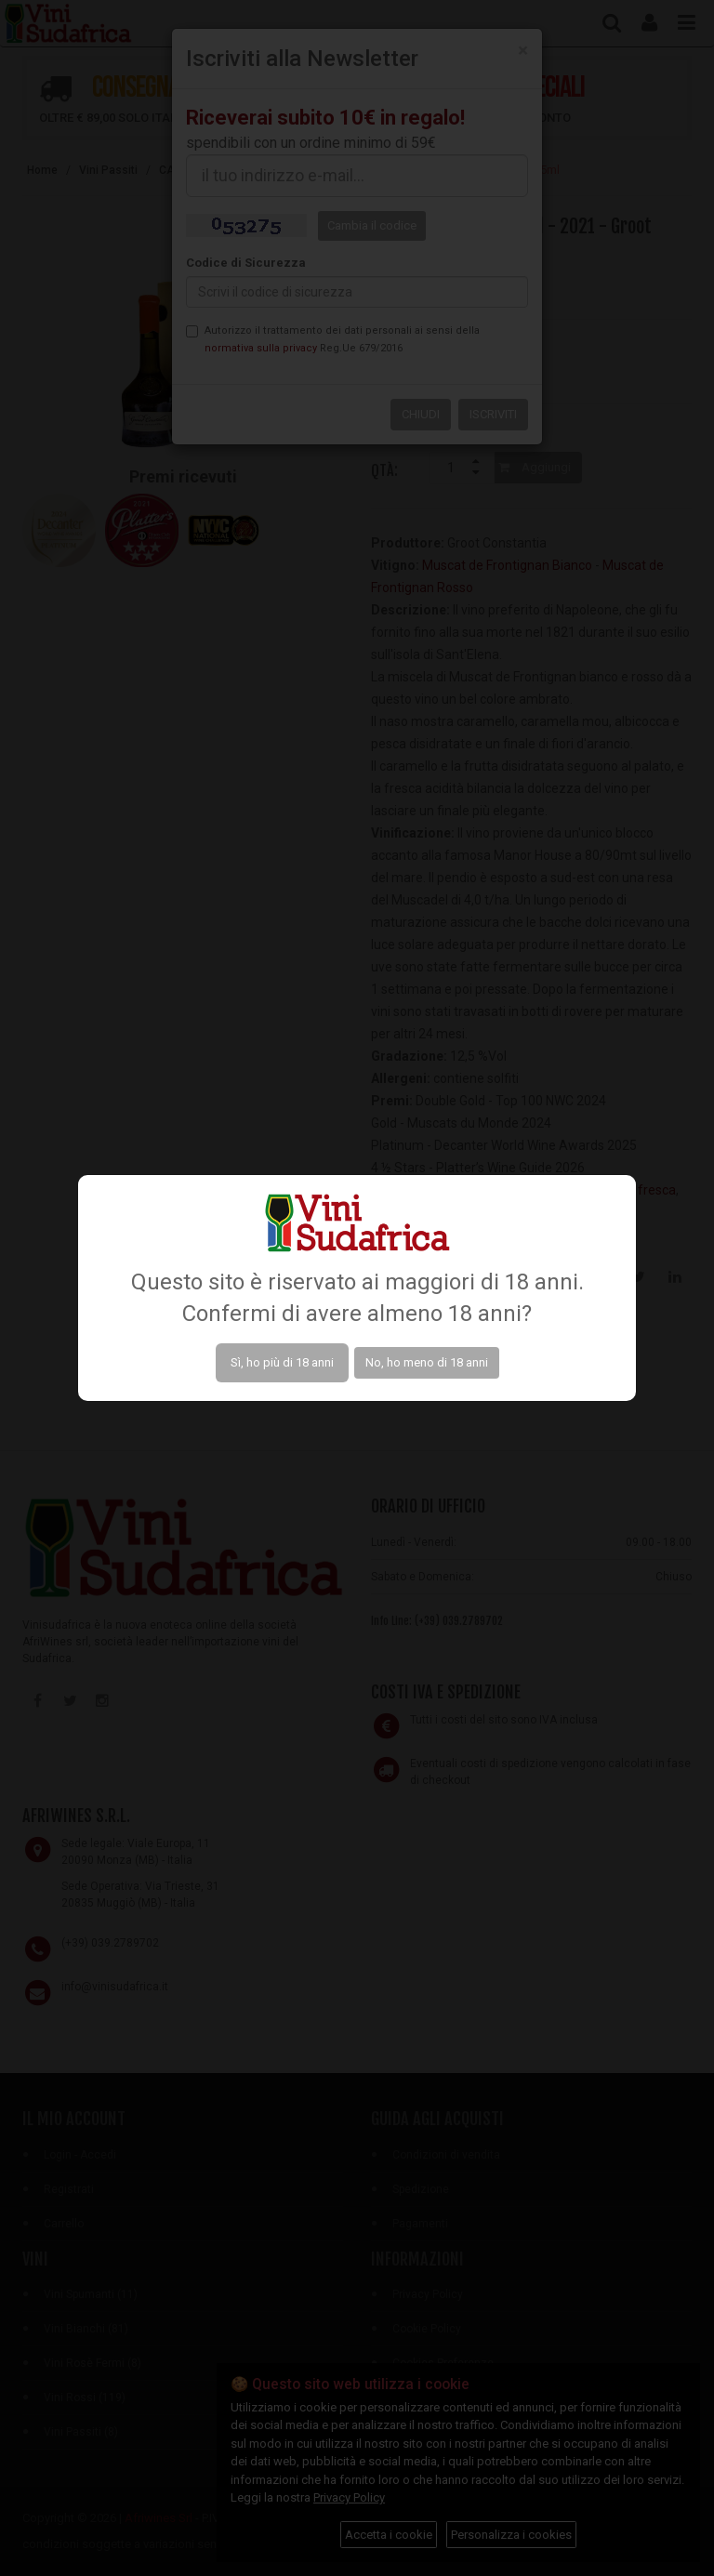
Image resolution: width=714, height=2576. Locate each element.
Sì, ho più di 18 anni (282, 1362)
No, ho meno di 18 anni (426, 1362)
